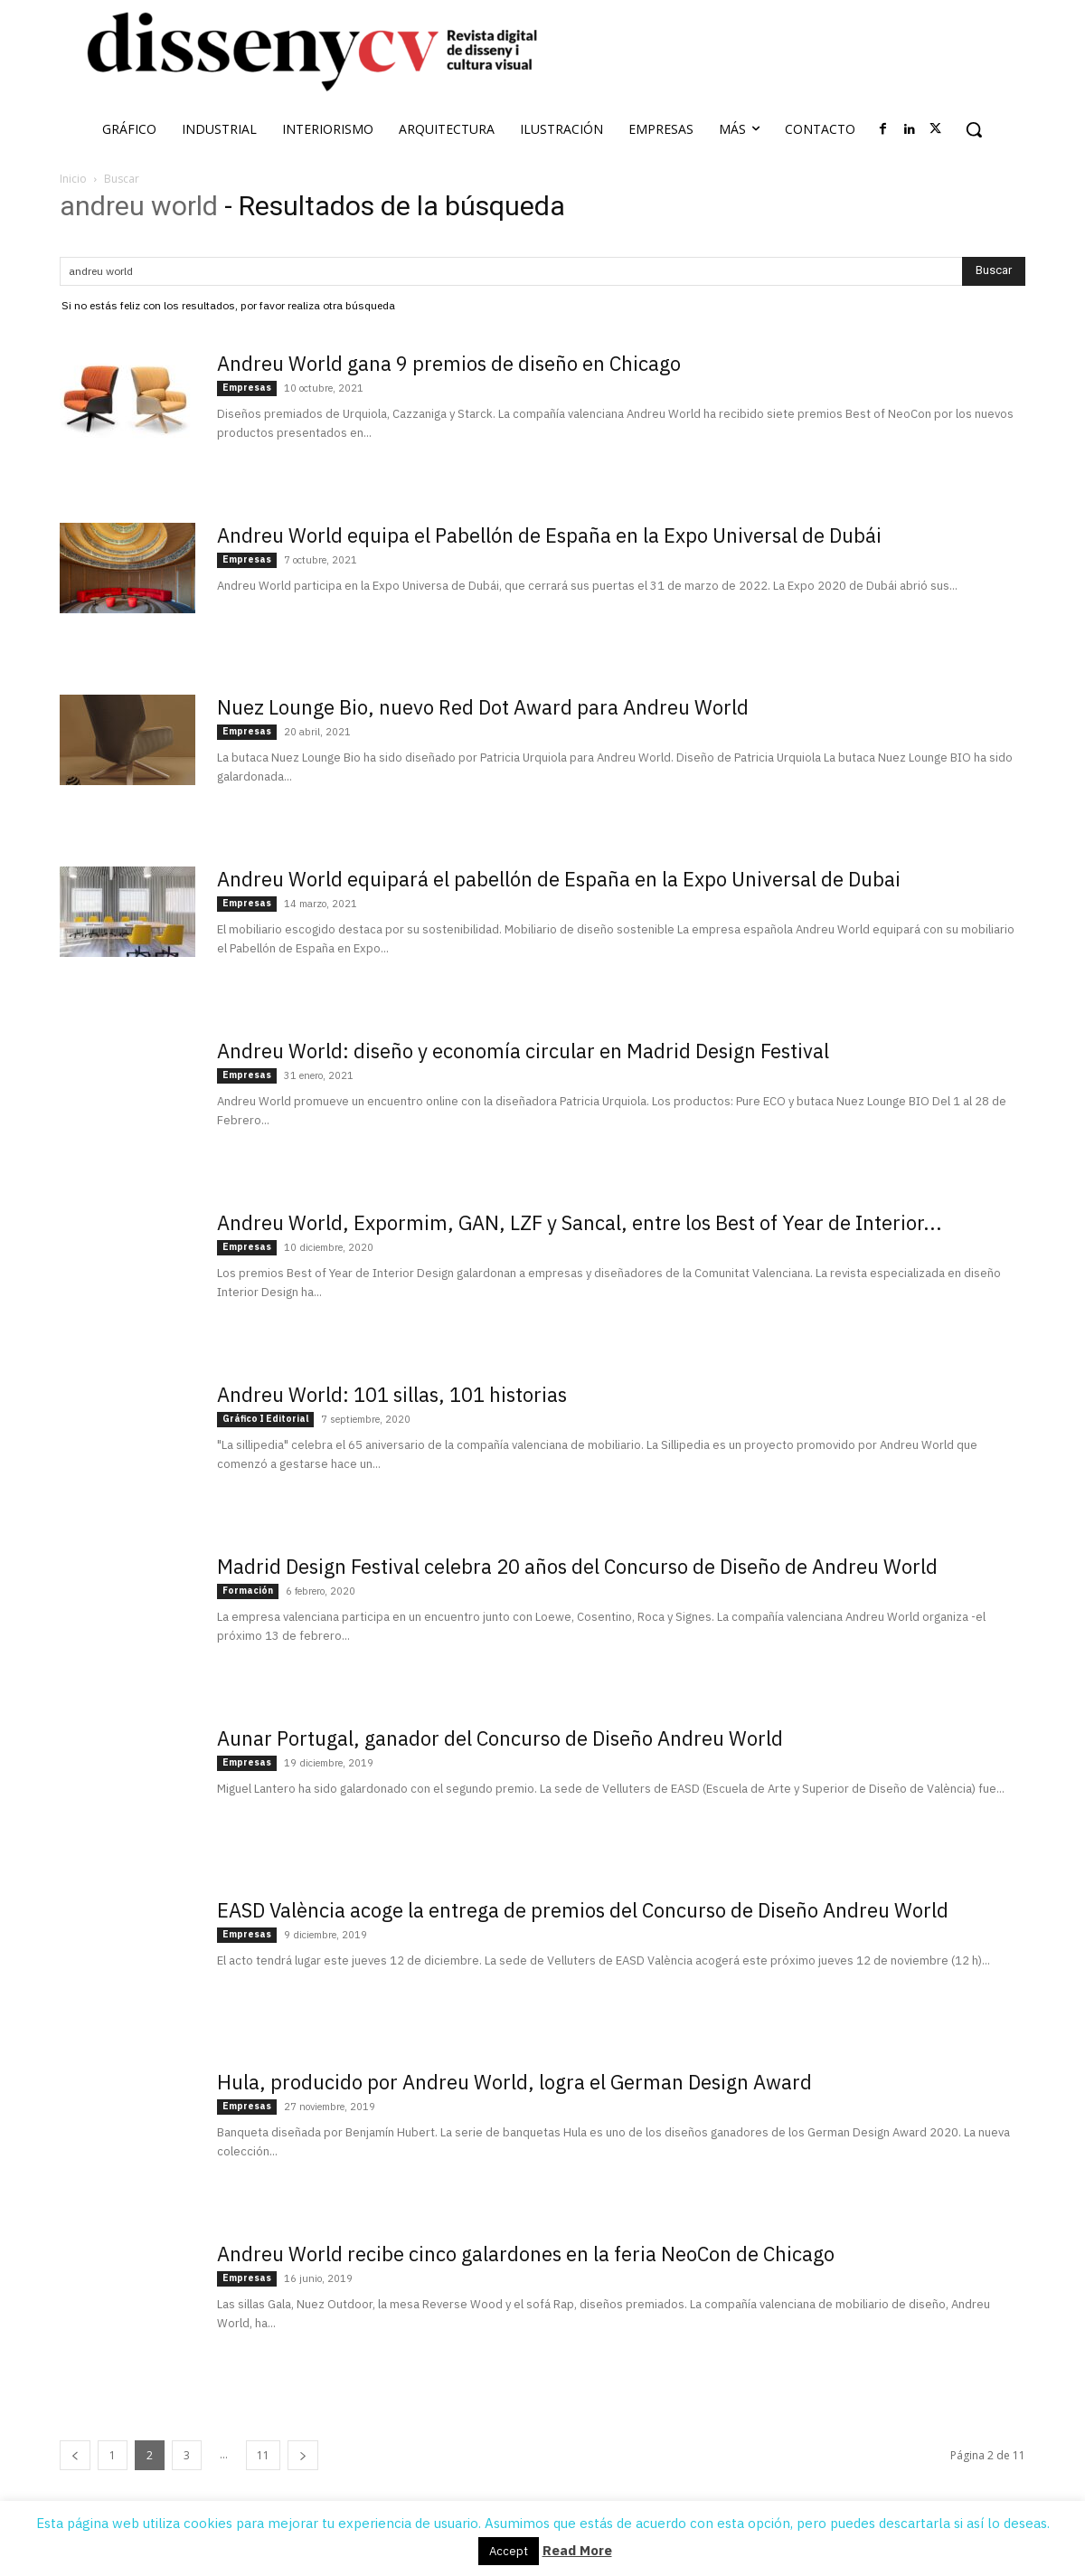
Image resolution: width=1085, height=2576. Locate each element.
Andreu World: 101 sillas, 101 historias (392, 1394)
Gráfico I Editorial (265, 1419)
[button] (973, 129)
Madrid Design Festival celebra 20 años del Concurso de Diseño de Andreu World (577, 1566)
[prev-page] (75, 2455)
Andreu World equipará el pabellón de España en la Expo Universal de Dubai (559, 879)
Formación (247, 1590)
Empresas (246, 387)
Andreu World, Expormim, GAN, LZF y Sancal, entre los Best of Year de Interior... (579, 1222)
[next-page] (303, 2455)
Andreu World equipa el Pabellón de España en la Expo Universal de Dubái (549, 535)
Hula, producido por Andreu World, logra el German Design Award (514, 2082)
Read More (577, 2550)
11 (263, 2455)
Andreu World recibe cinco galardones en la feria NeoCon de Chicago (526, 2253)
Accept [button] (508, 2551)
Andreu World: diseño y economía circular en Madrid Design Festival (523, 1050)
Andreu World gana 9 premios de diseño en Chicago (449, 363)
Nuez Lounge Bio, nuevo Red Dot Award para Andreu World (483, 707)
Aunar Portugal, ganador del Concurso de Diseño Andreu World (500, 1738)
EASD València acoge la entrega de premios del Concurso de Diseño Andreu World (582, 1910)
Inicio (73, 178)
